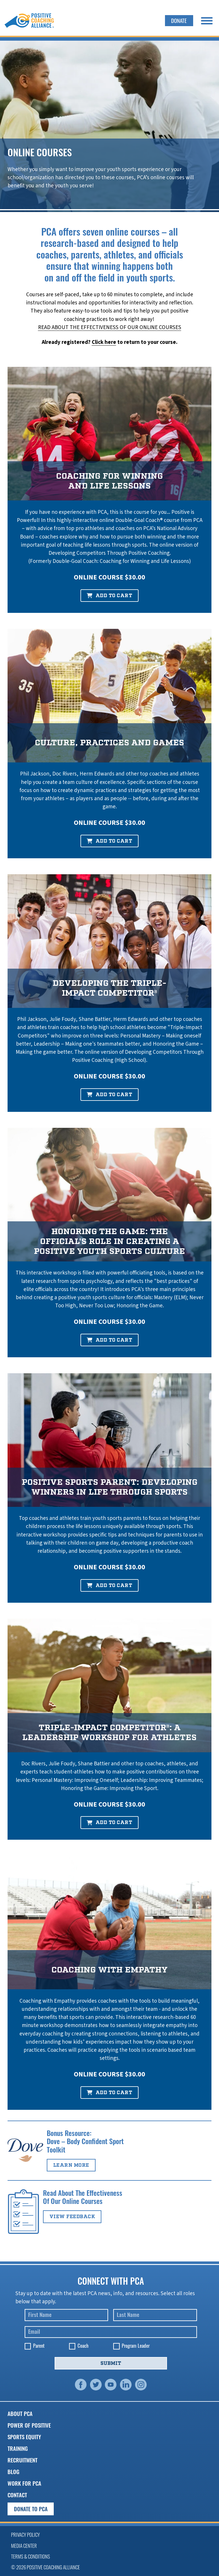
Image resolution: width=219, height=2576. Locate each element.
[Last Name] (155, 2315)
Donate (179, 20)
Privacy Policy (25, 2534)
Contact (17, 2495)
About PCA (20, 2413)
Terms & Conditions (30, 2556)
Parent (38, 2345)
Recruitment (22, 2460)
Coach (83, 2345)
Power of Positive (29, 2425)
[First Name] (66, 2315)
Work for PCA (24, 2483)
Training (18, 2448)
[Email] (111, 2332)
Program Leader (136, 2345)
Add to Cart (109, 595)
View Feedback (72, 2216)
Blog (13, 2472)
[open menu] (207, 20)
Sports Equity (24, 2437)
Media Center (24, 2545)
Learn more (71, 2165)
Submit (110, 2363)
